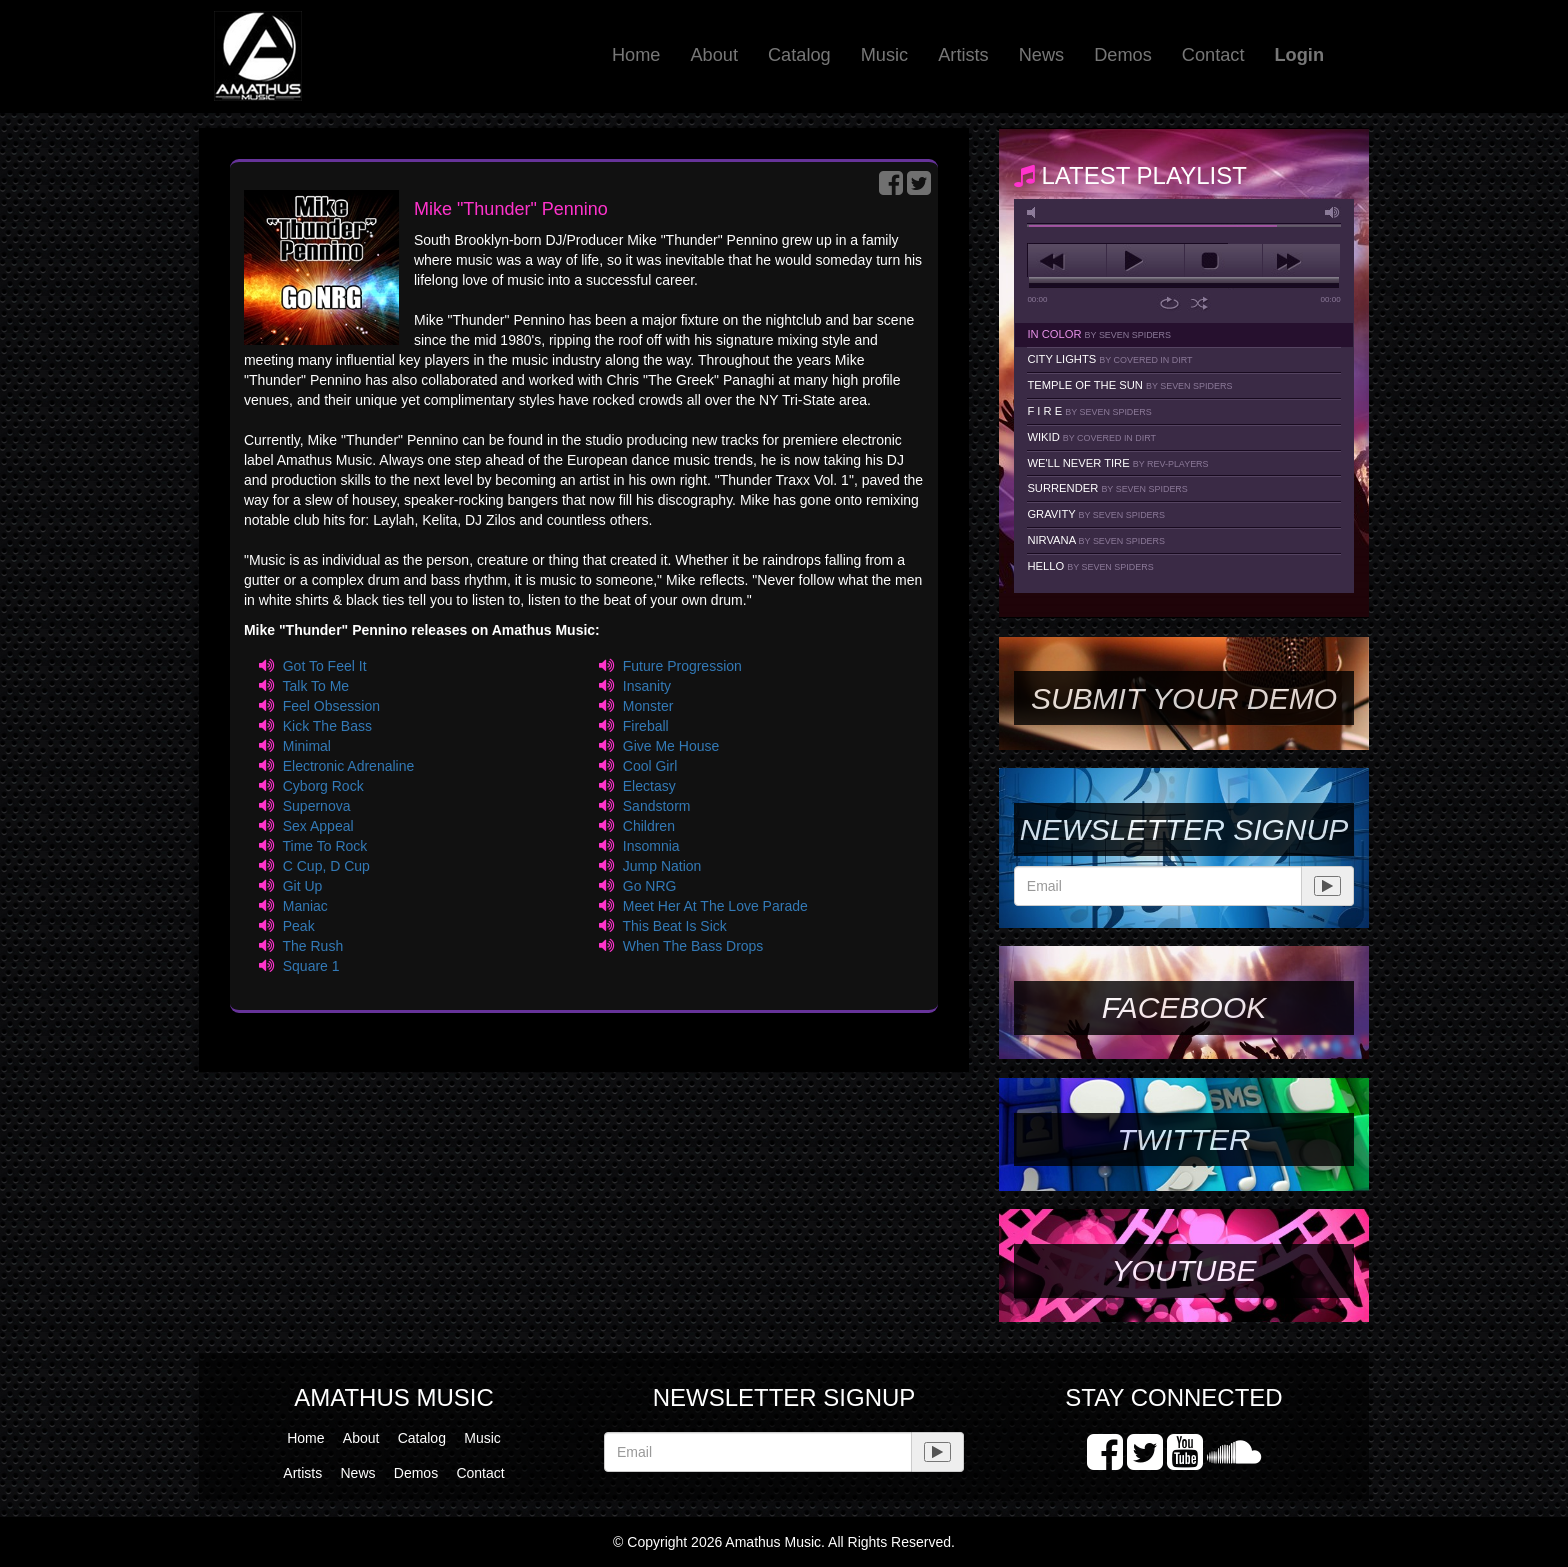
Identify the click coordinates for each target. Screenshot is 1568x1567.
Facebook (1184, 1007)
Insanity (647, 686)
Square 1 (311, 966)
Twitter (1183, 1139)
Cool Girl (650, 766)
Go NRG (650, 886)
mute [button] (1035, 212)
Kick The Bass (327, 726)
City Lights (1109, 359)
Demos (1123, 55)
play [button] (1145, 261)
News (1041, 55)
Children (649, 826)
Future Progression (682, 666)
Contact (1213, 55)
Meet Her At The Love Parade (715, 906)
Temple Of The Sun (1129, 385)
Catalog (799, 55)
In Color (1099, 334)
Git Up (303, 886)
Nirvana (1096, 540)
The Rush (312, 946)
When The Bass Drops (693, 946)
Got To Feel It (325, 666)
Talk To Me (315, 686)
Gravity (1096, 514)
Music (885, 55)
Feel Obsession (331, 706)
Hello (1090, 566)
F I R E (1089, 411)
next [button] (1301, 261)
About (714, 55)
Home (636, 55)
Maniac (305, 906)
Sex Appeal (318, 826)
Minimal (307, 746)
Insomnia (651, 846)
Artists (963, 55)
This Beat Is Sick (675, 926)
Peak (299, 926)
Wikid (1091, 437)
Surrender (1107, 488)
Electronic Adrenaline (349, 766)
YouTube (1183, 1270)
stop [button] (1223, 261)
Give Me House (671, 746)
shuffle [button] (1199, 303)
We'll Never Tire (1117, 463)
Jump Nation (662, 866)
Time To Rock (324, 846)
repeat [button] (1169, 303)
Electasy (649, 786)
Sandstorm (657, 806)
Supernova (317, 806)
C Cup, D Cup (326, 866)
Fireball (646, 726)
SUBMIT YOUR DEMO (1184, 698)
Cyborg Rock (323, 786)
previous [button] (1066, 261)
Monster (648, 706)
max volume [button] (1333, 212)
